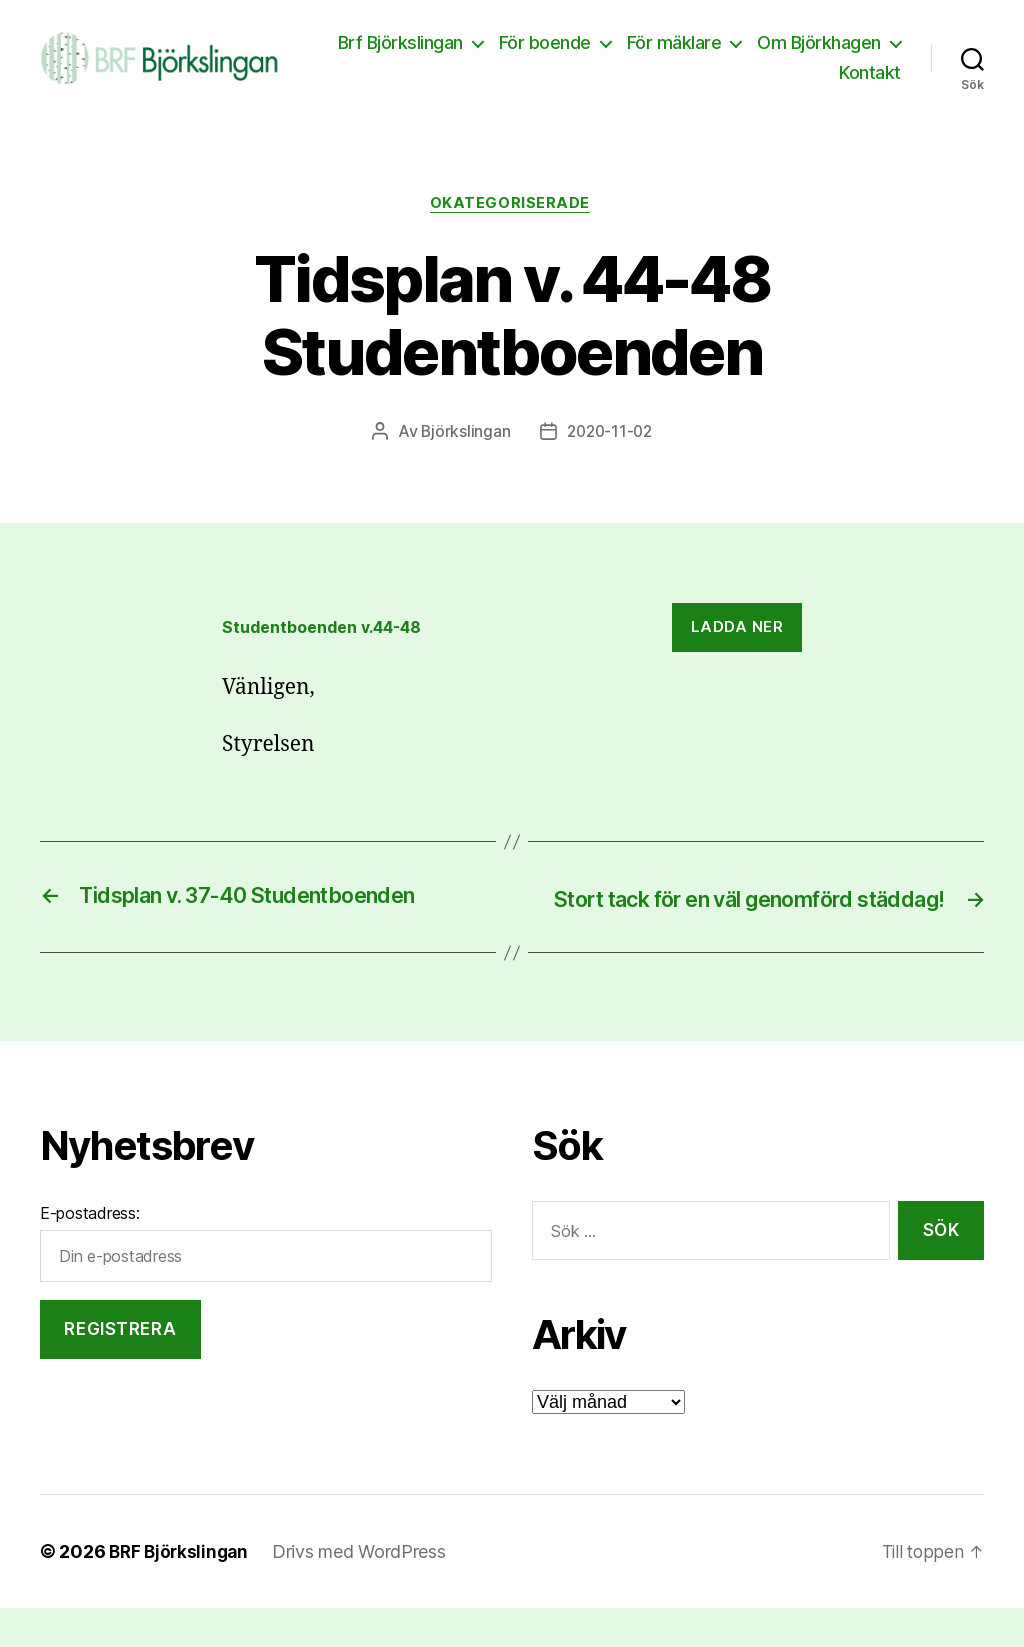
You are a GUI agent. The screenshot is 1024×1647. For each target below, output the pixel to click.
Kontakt (870, 77)
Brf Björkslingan (559, 47)
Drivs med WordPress (365, 1590)
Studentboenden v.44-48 (331, 638)
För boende (704, 47)
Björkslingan (463, 443)
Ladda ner (737, 638)
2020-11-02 (610, 443)
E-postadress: (90, 1252)
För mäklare (833, 47)
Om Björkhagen (742, 77)
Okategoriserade (512, 214)
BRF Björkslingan (181, 1590)
